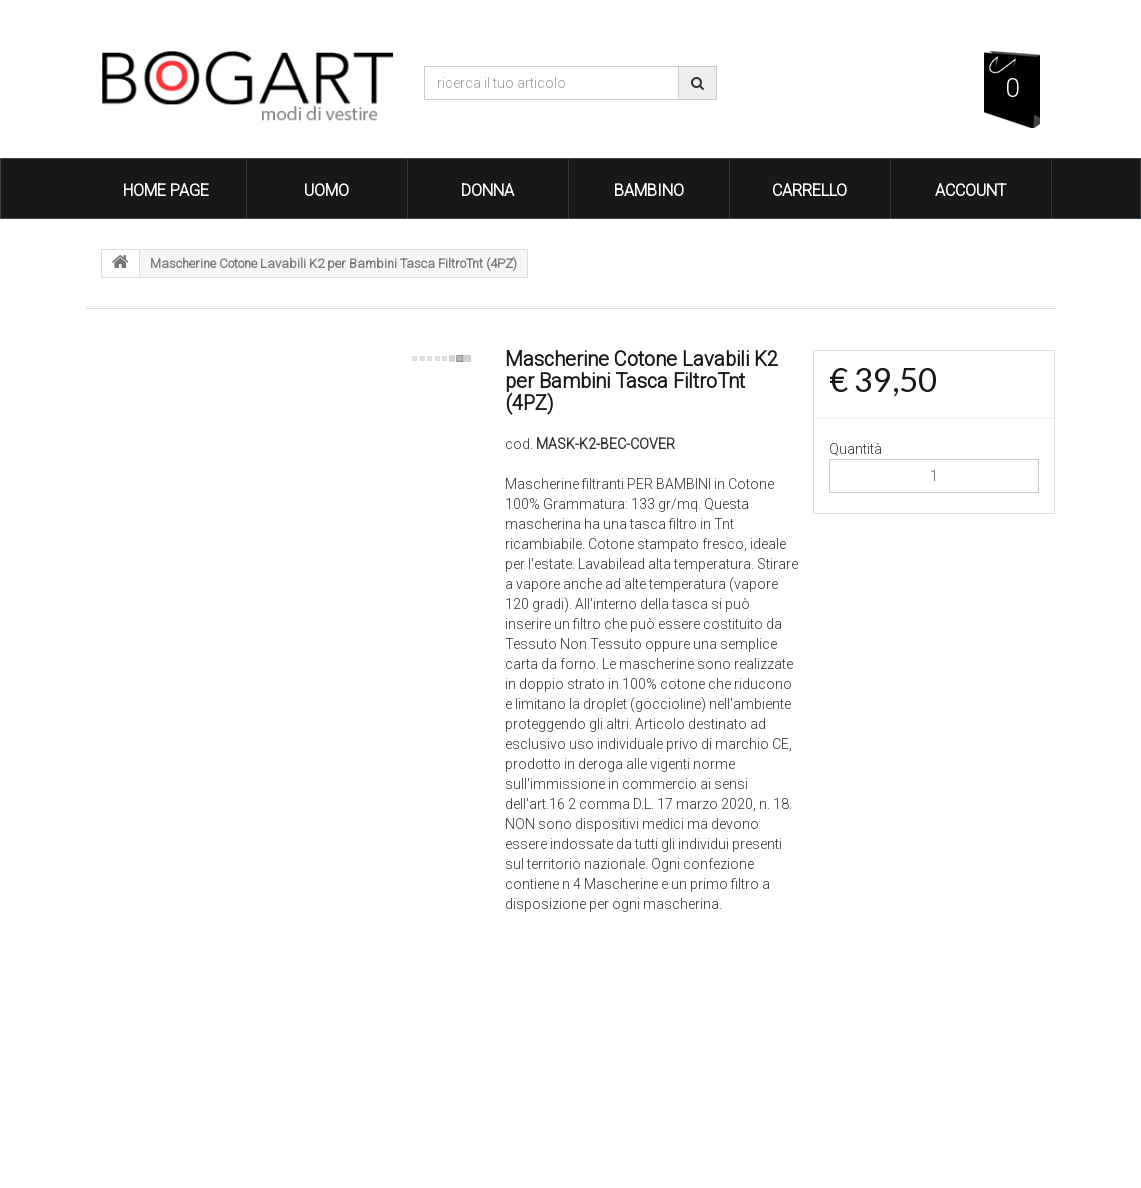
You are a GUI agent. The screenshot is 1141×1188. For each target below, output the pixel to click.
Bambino (649, 190)
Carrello (809, 190)
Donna (487, 190)
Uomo (326, 190)
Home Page (166, 190)
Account (970, 190)
